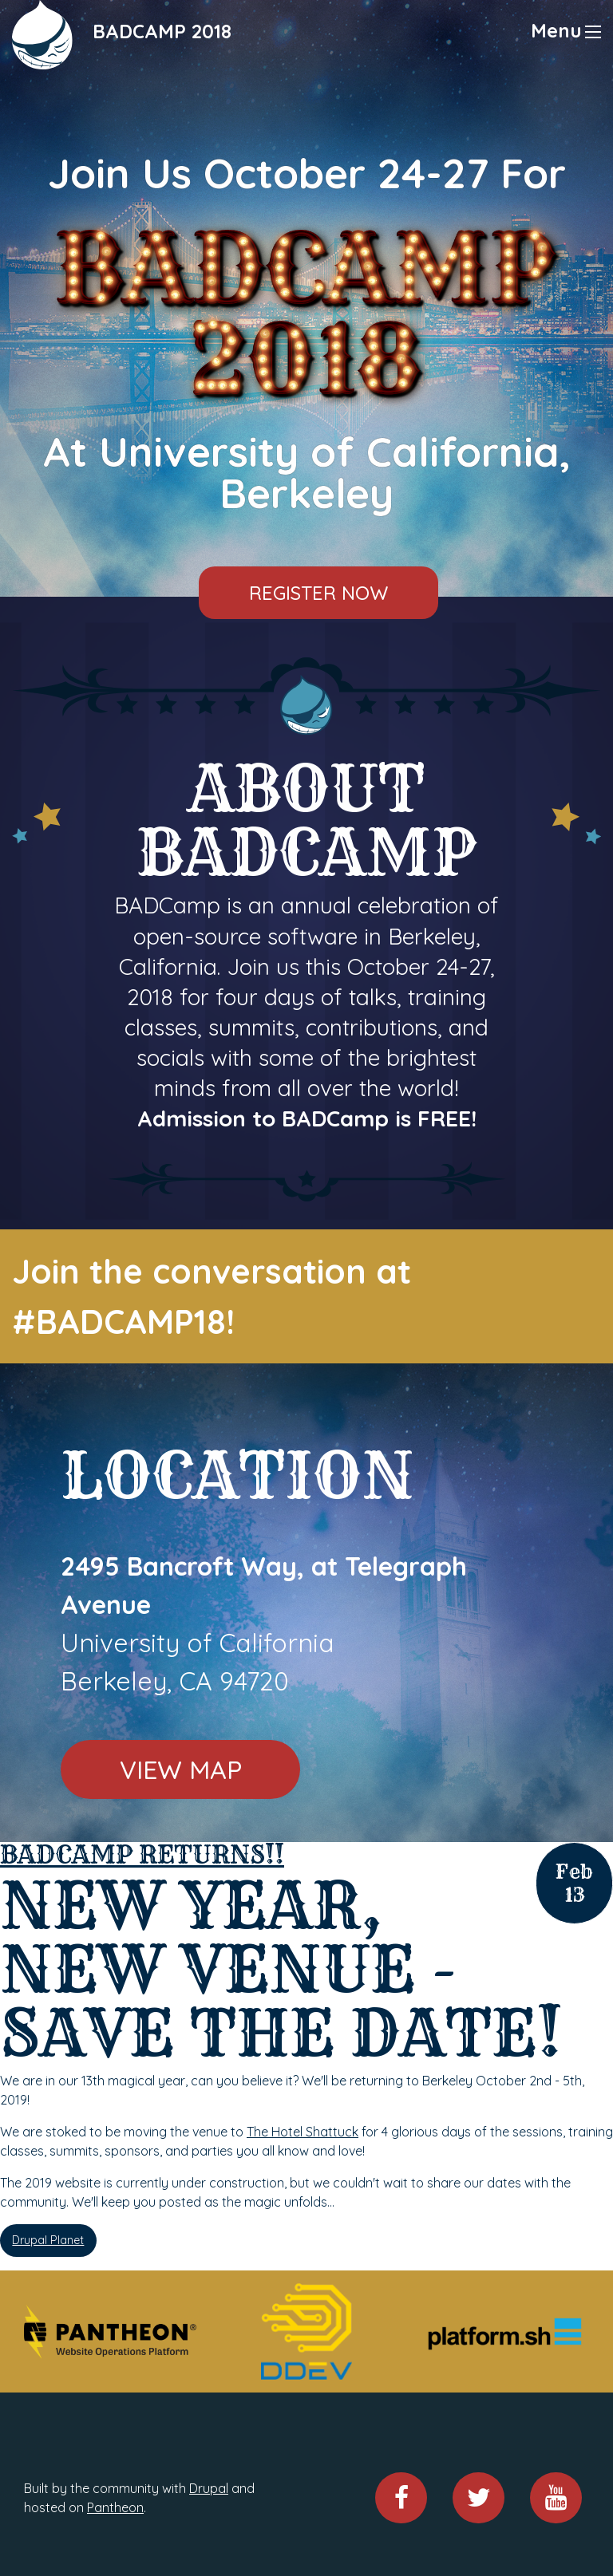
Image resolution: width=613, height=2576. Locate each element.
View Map (181, 1769)
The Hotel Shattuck (302, 2132)
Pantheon (115, 2507)
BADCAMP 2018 (162, 31)
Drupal (208, 2488)
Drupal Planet (48, 2240)
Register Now (318, 593)
